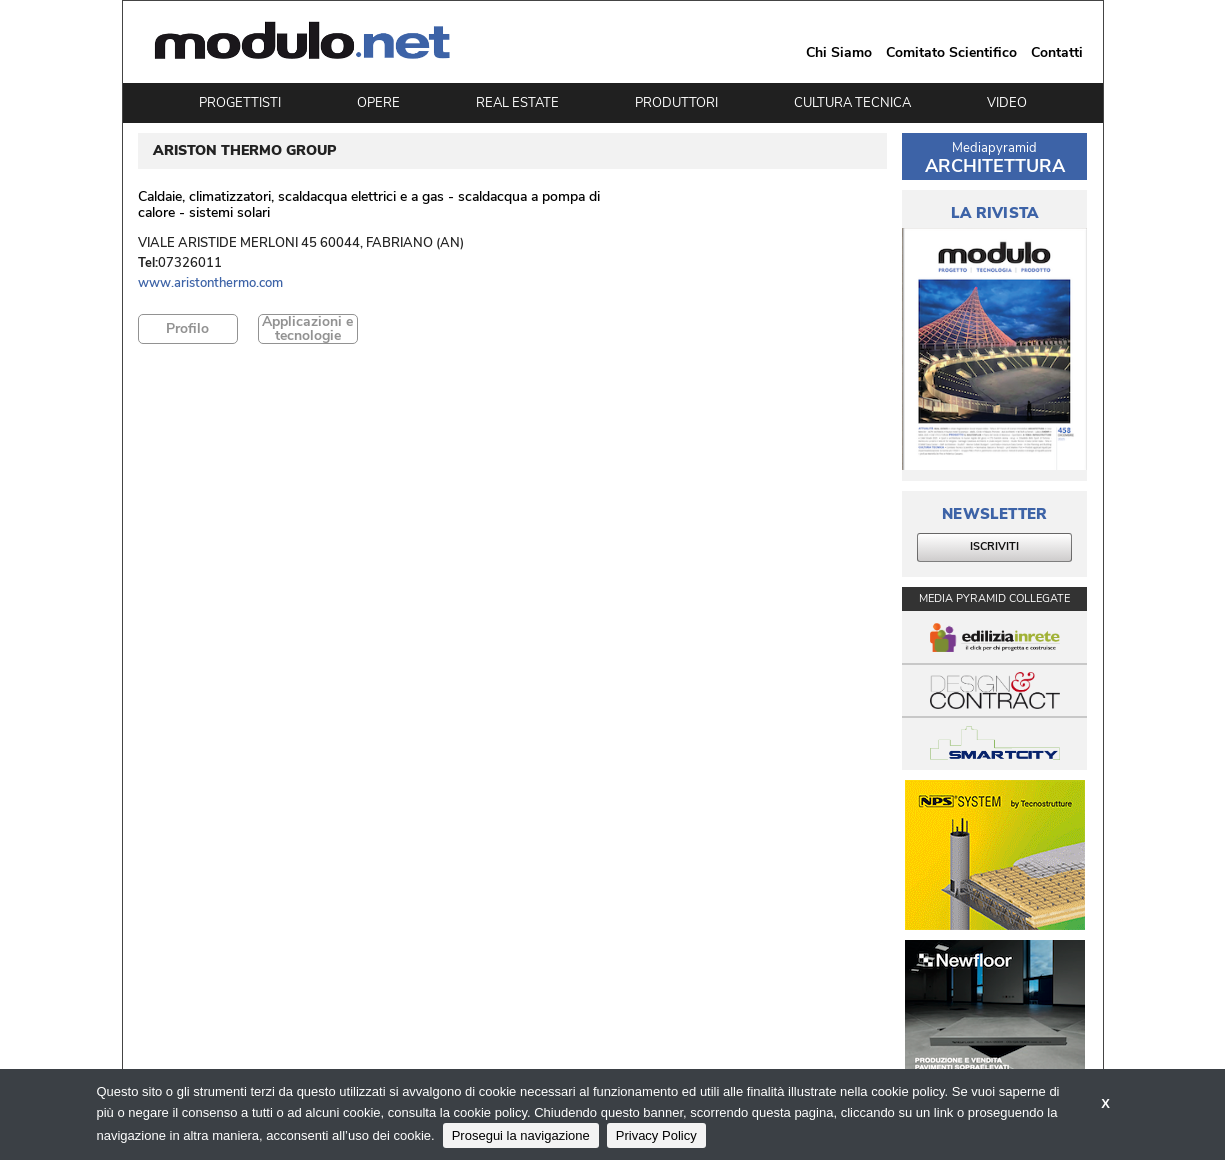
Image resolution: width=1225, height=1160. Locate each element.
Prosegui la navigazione (521, 1135)
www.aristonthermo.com (210, 283)
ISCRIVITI (994, 546)
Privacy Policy (656, 1135)
